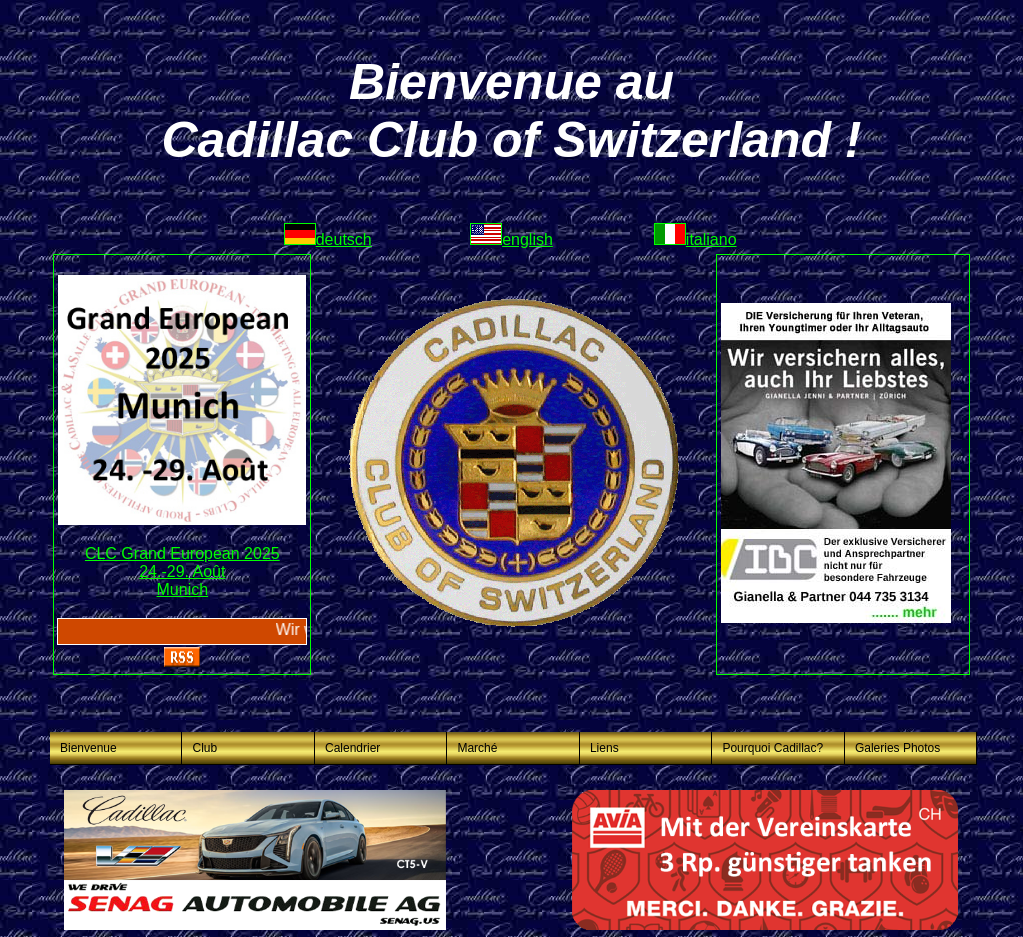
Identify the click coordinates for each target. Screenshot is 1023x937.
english (511, 239)
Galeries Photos (897, 748)
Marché (477, 748)
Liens (604, 748)
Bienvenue (88, 748)
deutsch (328, 239)
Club (204, 748)
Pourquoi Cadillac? (772, 748)
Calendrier (352, 748)
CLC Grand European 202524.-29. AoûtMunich (182, 571)
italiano (695, 239)
